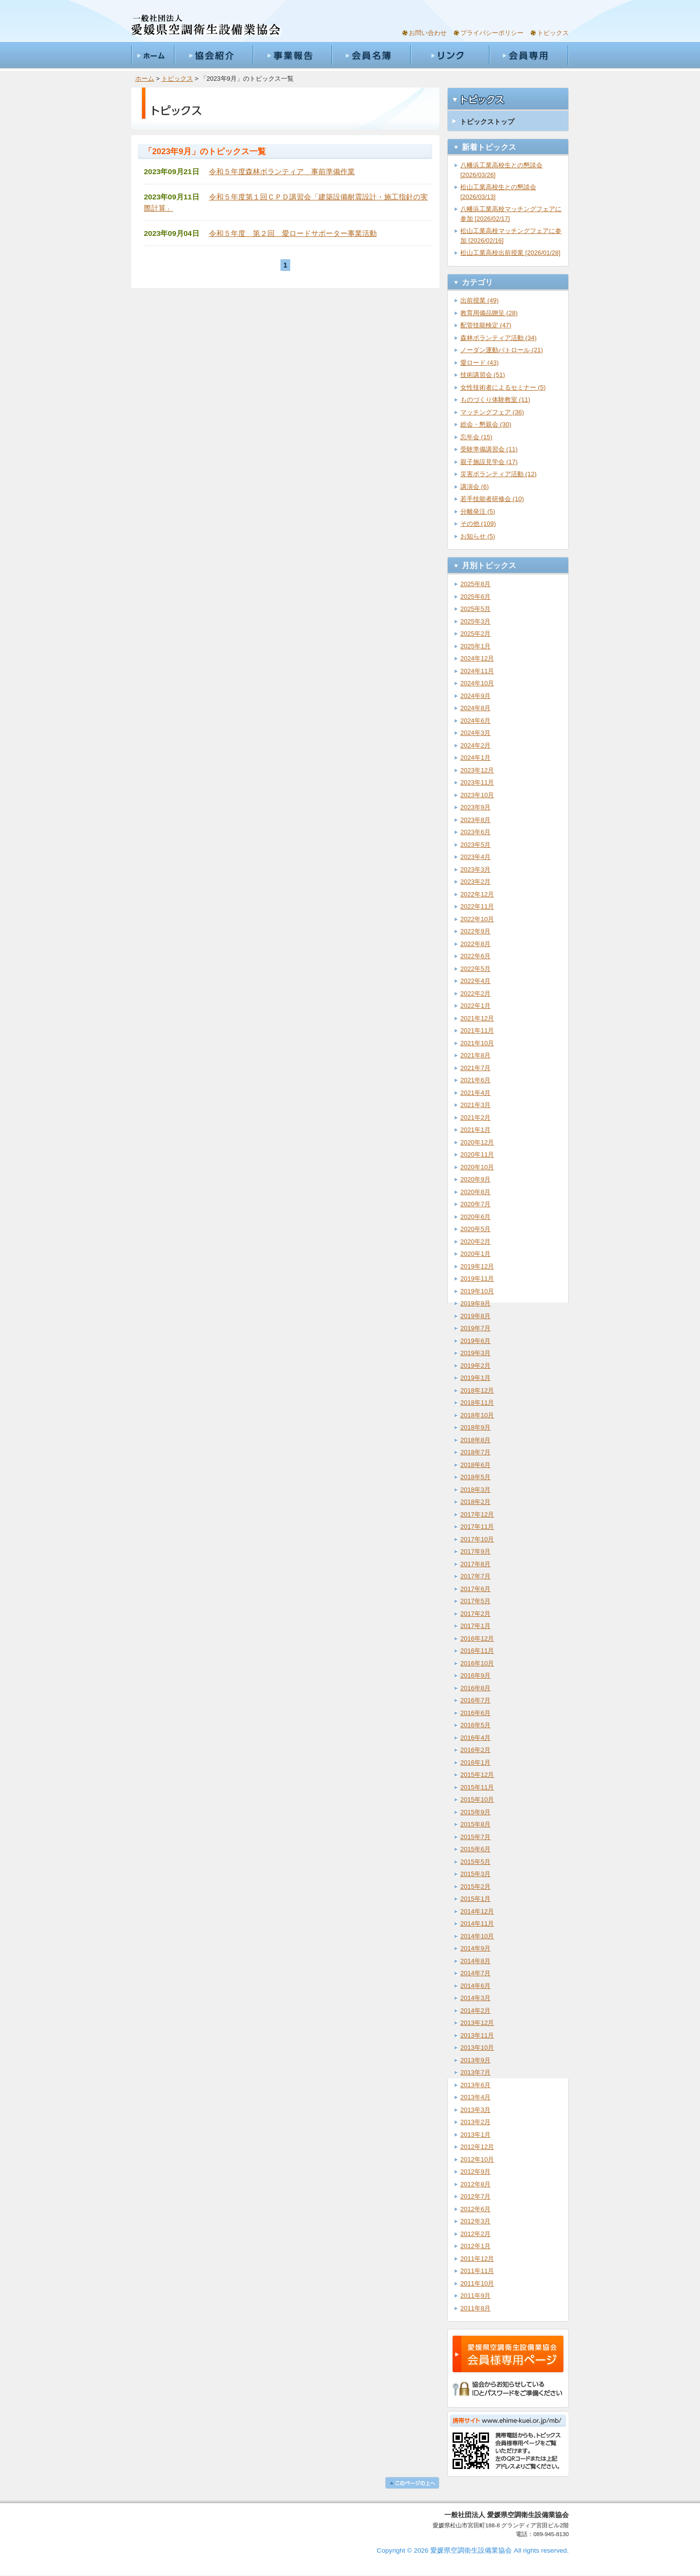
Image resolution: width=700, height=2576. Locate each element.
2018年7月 (475, 1452)
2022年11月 (477, 906)
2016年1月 (475, 1762)
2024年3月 (475, 732)
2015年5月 (475, 1861)
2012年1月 (475, 2246)
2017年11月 (477, 1526)
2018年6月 (475, 1464)
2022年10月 (477, 919)
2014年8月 (475, 1961)
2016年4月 (475, 1737)
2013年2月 (475, 2122)
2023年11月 (477, 782)
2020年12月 (477, 1142)
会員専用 (529, 55)
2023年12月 (477, 770)
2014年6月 (475, 1985)
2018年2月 (475, 1501)
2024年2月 (475, 745)
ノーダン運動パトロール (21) (501, 350)
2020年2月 (475, 1241)
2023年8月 (475, 819)
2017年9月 (475, 1551)
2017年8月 (475, 1564)
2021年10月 (477, 1043)
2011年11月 (477, 2270)
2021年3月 (475, 1105)
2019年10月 (477, 1291)
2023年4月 (475, 856)
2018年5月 (475, 1477)
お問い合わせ (428, 32)
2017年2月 (475, 1613)
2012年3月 (475, 2221)
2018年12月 (477, 1390)
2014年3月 (475, 1998)
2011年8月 (475, 2308)
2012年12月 (477, 2146)
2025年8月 (475, 584)
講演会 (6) (474, 486)
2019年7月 (475, 1328)
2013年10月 (477, 2047)
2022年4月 (475, 980)
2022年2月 (475, 993)
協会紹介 (213, 55)
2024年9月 (475, 695)
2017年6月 (475, 1588)
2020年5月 (475, 1229)
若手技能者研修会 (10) (492, 498)
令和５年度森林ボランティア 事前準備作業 (282, 171)
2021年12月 (477, 1018)
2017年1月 (475, 1625)
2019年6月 (475, 1340)
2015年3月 (475, 1874)
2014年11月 (477, 1923)
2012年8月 (475, 2184)
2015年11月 (477, 1787)
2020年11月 (477, 1154)
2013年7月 (475, 2072)
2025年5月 (475, 608)
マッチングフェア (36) (492, 412)
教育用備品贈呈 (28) (489, 313)
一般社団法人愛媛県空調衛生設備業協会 (206, 26)
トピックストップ (487, 121)
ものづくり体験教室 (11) (495, 399)
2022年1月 (475, 1005)
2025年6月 (475, 596)
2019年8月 (475, 1316)
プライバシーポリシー (492, 32)
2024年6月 (475, 720)
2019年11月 (477, 1278)
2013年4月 (475, 2097)
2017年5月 (475, 1601)
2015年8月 (475, 1824)
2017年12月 (477, 1514)
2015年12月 (477, 1774)
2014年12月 (477, 1911)
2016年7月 (475, 1700)
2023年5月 (475, 844)
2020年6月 (475, 1216)
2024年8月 (475, 708)
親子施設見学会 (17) (489, 461)
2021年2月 (475, 1117)
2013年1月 (475, 2134)
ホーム (152, 55)
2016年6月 (475, 1713)
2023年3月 (475, 869)
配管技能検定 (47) (485, 325)
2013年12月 (477, 2022)
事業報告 (292, 55)
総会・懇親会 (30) (485, 424)
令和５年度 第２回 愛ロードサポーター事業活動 (293, 233)
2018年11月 (477, 1402)
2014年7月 (475, 1973)
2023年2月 (475, 881)
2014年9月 (475, 1948)
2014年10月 (477, 1936)
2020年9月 (475, 1179)
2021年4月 (475, 1092)
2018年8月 (475, 1440)
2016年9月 (475, 1675)
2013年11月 (477, 2035)
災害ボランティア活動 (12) (498, 474)
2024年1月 (475, 757)
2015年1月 (475, 1898)
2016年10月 (477, 1663)
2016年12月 (477, 1638)
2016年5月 (475, 1725)
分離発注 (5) (477, 511)
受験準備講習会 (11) (489, 449)
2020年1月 (475, 1253)
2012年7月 (475, 2196)
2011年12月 (477, 2258)
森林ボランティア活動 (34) (498, 337)
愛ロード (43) (479, 362)
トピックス (553, 32)
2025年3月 (475, 621)
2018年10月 (477, 1415)
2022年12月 (477, 894)
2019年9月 (475, 1303)
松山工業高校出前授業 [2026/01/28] (510, 252)
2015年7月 (475, 1837)
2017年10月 (477, 1539)
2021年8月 (475, 1055)
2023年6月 (475, 832)
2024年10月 (477, 683)
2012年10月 (477, 2159)
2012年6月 (475, 2209)
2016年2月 (475, 1749)
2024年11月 (477, 671)
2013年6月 (475, 2085)
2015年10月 (477, 1799)
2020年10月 (477, 1167)
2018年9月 (475, 1427)
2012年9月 (475, 2171)
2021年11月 (477, 1030)
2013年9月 (475, 2060)
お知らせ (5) (477, 536)
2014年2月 (475, 2010)
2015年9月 (475, 1812)
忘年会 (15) (476, 437)
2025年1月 (475, 646)
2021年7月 (475, 1068)
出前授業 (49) (479, 300)
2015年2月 (475, 1886)
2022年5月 (475, 968)
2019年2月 (475, 1365)
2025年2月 (475, 633)
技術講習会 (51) (482, 374)
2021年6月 (475, 1080)
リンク (449, 55)
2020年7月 (475, 1204)
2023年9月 (475, 807)
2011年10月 (477, 2283)
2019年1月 (475, 1377)
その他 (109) (478, 523)
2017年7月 (475, 1576)
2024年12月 (477, 658)
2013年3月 (475, 2109)
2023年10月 (477, 795)
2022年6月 (475, 956)
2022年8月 (475, 944)
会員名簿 (371, 55)
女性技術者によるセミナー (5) (503, 387)
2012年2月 (475, 2233)
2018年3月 (475, 1489)
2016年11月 (477, 1650)
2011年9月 (475, 2295)
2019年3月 (475, 1353)
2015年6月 (475, 1849)
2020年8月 (475, 1192)
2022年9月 (475, 931)
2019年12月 (477, 1266)
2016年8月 (475, 1688)
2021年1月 (475, 1129)
